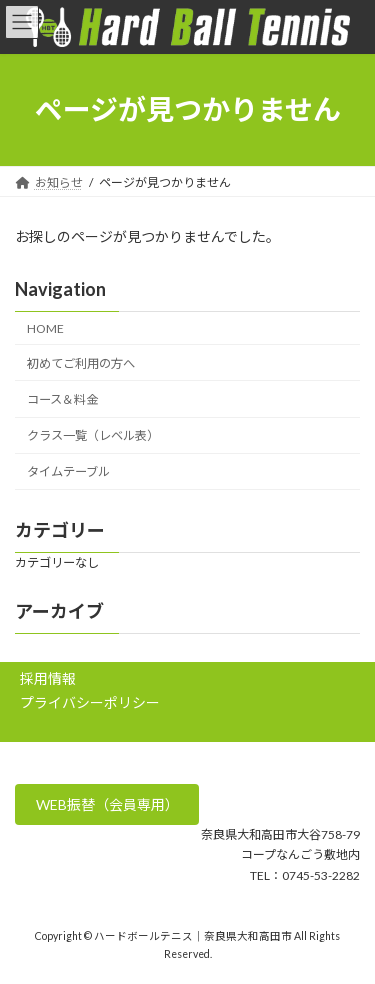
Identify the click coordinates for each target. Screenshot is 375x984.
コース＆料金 (62, 399)
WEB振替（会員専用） (107, 804)
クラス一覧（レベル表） (93, 435)
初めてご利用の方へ (81, 363)
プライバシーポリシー (90, 702)
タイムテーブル (68, 471)
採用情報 (48, 678)
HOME (45, 328)
